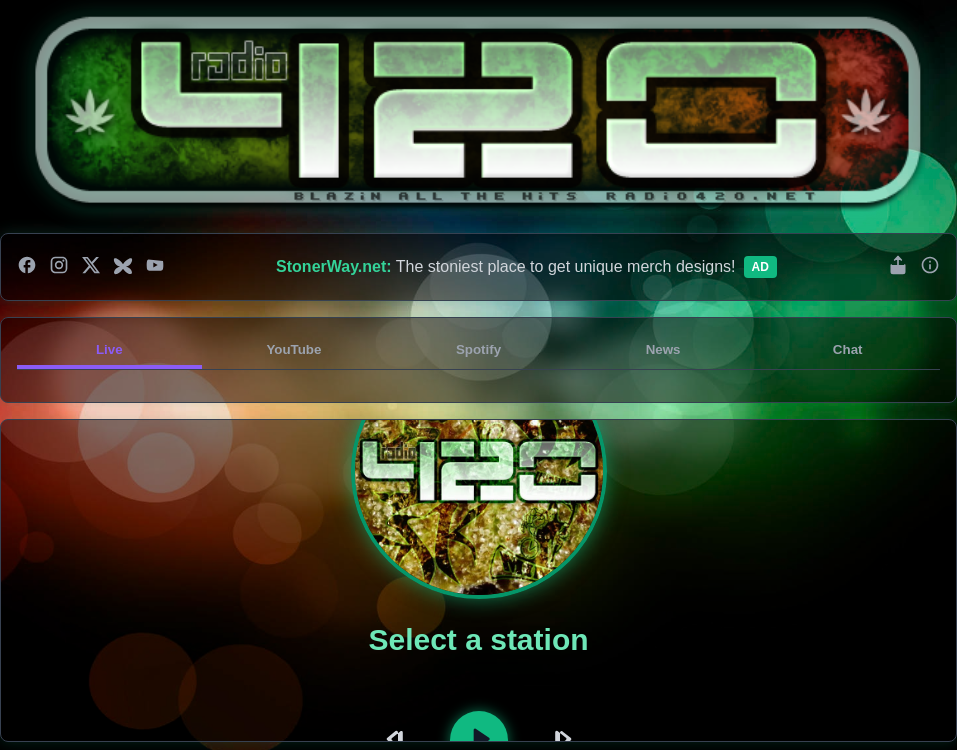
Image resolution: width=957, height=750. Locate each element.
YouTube (293, 349)
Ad (760, 267)
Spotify (478, 349)
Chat (848, 349)
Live (109, 349)
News (663, 349)
